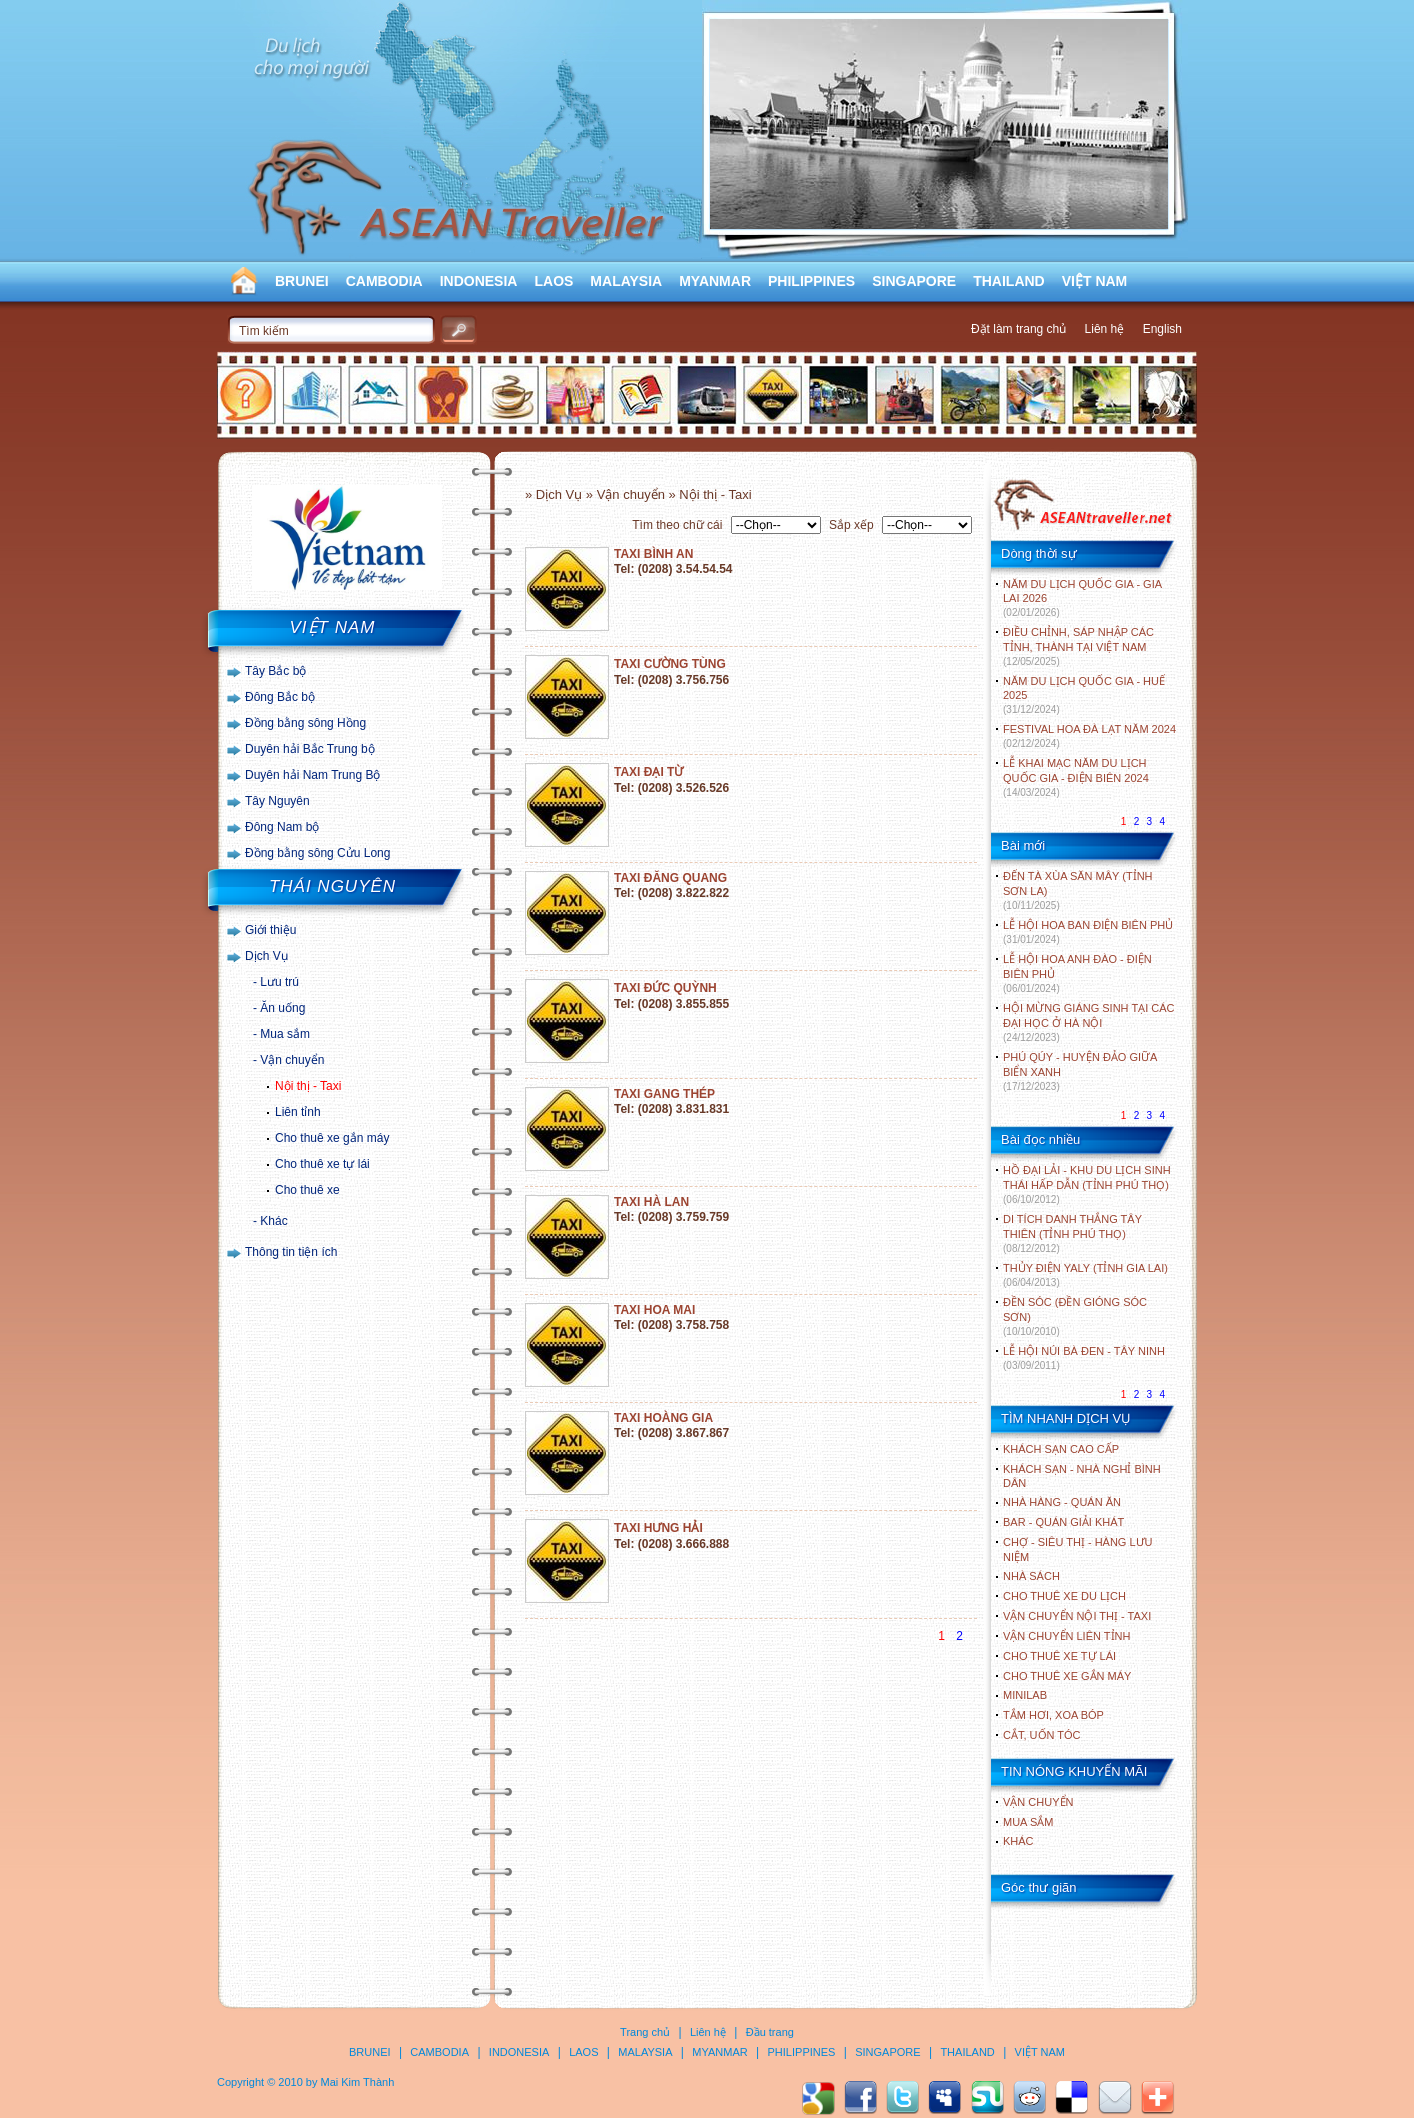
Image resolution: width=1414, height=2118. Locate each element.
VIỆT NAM (1095, 281)
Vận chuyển (292, 1060)
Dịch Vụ (266, 956)
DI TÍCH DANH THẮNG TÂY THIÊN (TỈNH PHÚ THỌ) (1072, 1233)
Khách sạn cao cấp (1061, 1449)
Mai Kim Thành (358, 2082)
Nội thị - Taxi (308, 1086)
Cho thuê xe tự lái (322, 1164)
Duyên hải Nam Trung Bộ (312, 775)
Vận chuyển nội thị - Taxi (1077, 1616)
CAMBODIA (384, 281)
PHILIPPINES (811, 281)
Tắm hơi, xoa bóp (1053, 1715)
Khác (273, 1221)
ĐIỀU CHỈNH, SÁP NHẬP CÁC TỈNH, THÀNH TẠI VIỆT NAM (1078, 646)
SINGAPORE (914, 281)
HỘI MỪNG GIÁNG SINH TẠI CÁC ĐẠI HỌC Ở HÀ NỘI (1088, 1022)
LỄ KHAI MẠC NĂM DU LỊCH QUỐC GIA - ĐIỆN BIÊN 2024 (1076, 777)
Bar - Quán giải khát (1063, 1522)
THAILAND (1009, 281)
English (1162, 329)
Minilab (1025, 1695)
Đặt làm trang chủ (1018, 329)
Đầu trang (770, 2032)
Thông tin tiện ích (291, 1252)
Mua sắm (285, 1034)
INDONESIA (479, 281)
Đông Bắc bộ (280, 697)
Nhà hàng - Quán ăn (1062, 1502)
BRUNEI (302, 281)
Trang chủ (645, 2032)
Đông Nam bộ (282, 827)
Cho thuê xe (307, 1190)
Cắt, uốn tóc (1042, 1735)
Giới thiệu (270, 930)
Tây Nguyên (277, 801)
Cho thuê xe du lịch (1064, 1596)
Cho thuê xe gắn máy (332, 1138)
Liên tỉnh (298, 1112)
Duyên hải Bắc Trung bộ (310, 749)
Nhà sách (1031, 1576)
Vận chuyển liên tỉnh (1066, 1636)
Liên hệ (1105, 329)
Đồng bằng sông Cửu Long (317, 853)
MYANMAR (715, 281)
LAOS (553, 281)
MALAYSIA (626, 281)
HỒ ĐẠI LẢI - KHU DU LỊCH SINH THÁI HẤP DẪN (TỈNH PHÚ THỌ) (1087, 1184)
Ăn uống (282, 1008)
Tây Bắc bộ (275, 671)
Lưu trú (279, 982)
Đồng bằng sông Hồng (305, 723)
